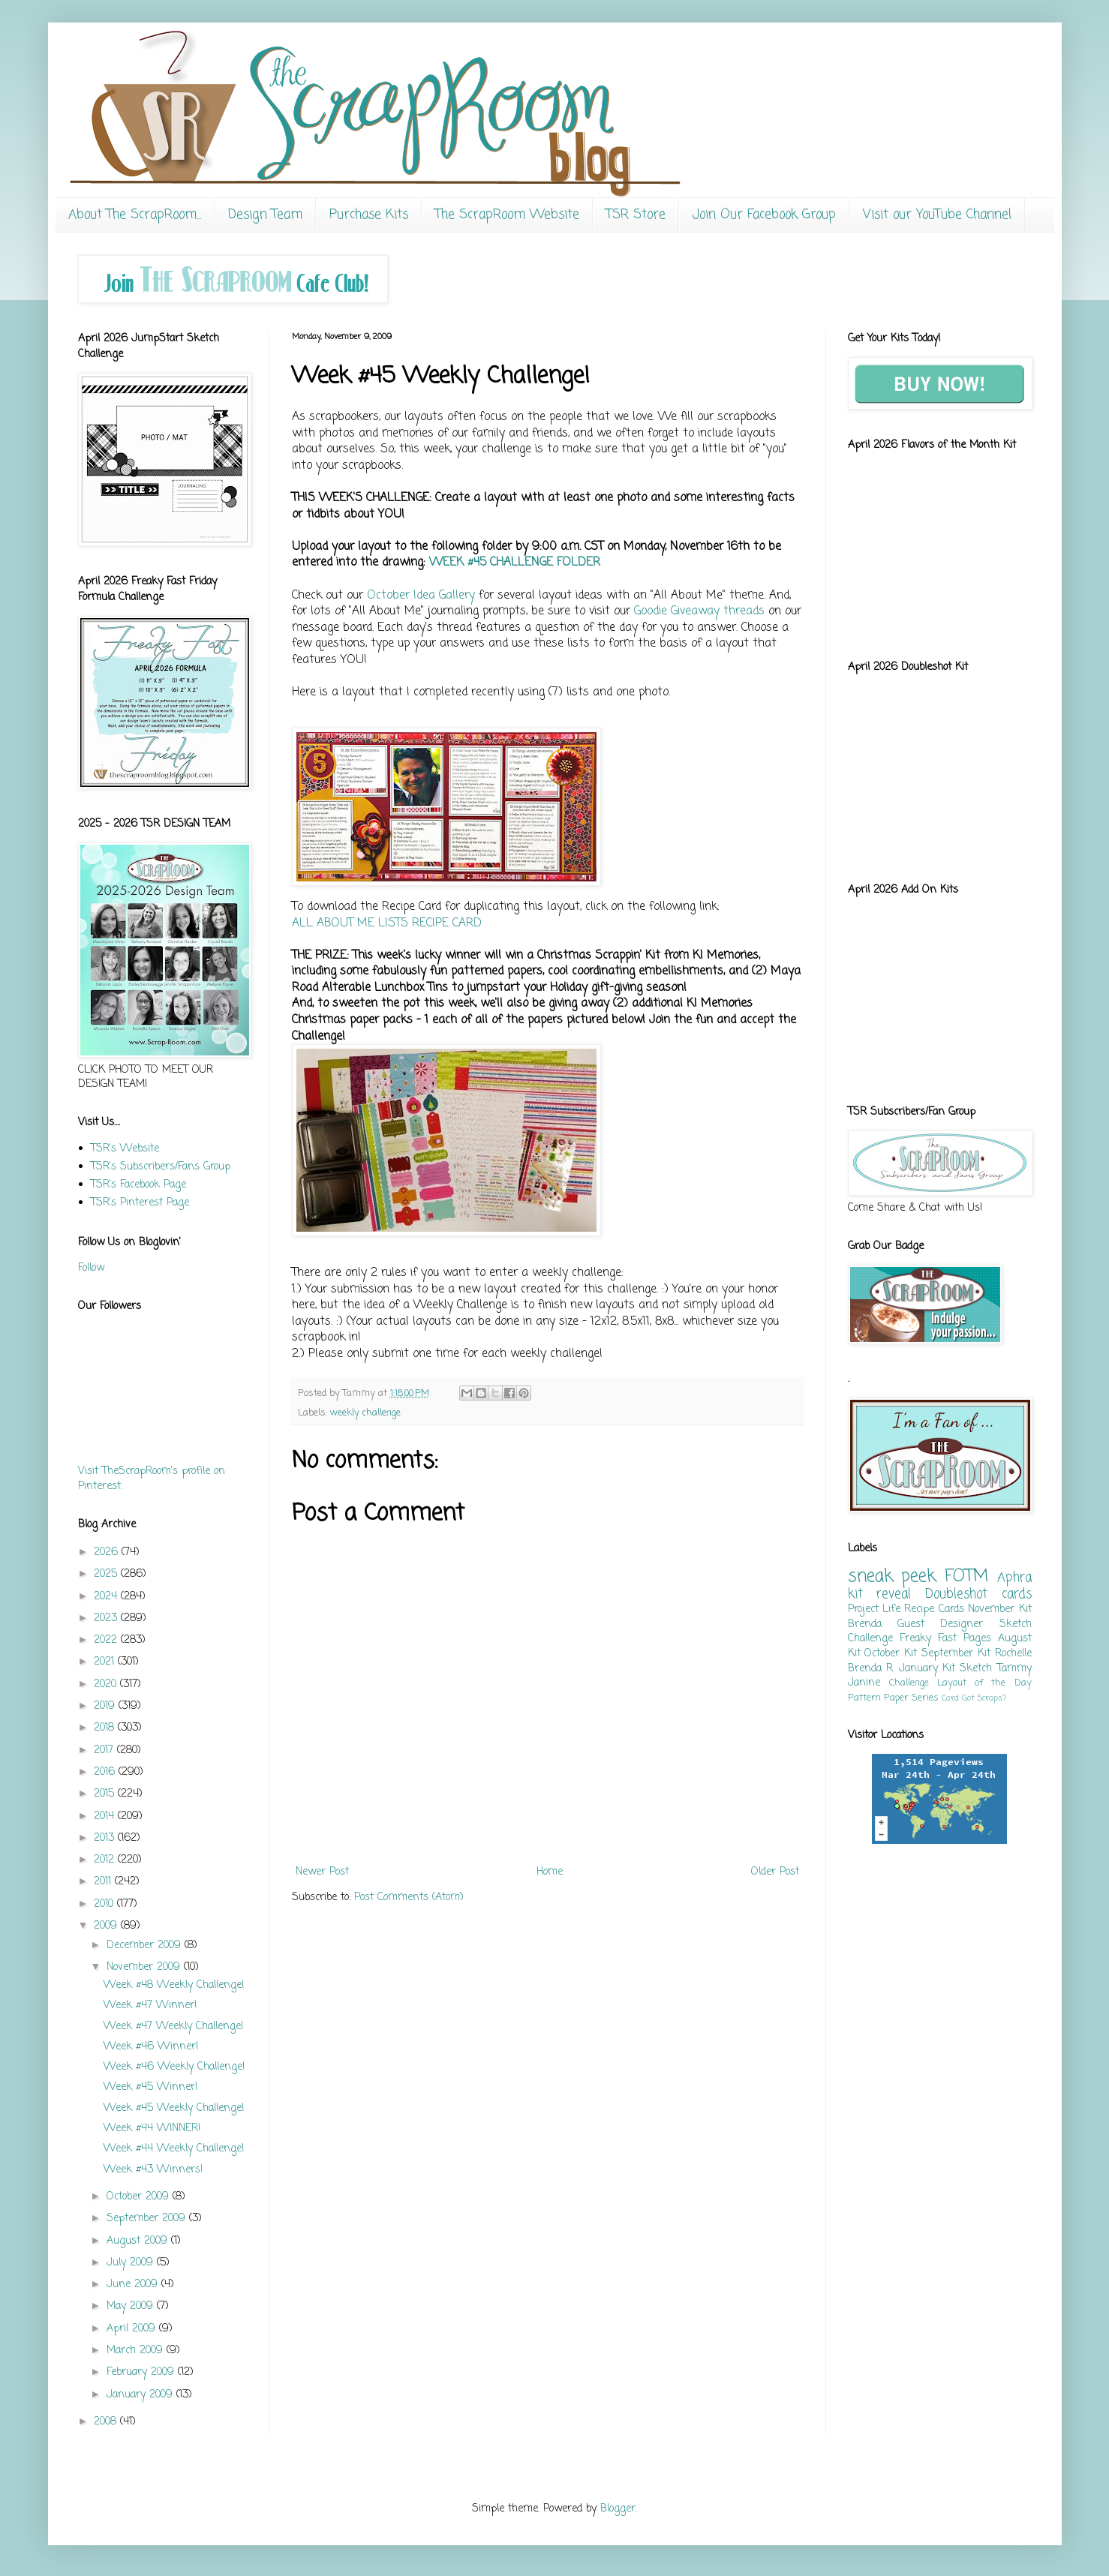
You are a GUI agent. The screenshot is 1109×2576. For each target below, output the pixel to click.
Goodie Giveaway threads (699, 611)
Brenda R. (871, 1669)
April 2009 (133, 2329)
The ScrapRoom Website (507, 215)
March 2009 (137, 2350)
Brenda (865, 1624)
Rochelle (1013, 1654)
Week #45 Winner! (151, 2087)
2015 (106, 1794)
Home (549, 1872)
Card (950, 1698)
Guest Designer (940, 1624)
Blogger (618, 2509)
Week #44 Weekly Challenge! (174, 2149)
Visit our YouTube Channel (937, 215)
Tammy (1014, 1669)
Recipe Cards (933, 1609)
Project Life (874, 1609)
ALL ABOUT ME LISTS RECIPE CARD (387, 923)
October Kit (890, 1654)
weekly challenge (365, 1413)
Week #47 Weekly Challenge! (174, 2026)
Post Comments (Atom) (409, 1897)
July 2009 (132, 2263)
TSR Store (636, 215)
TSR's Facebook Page (138, 1185)
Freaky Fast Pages (945, 1639)
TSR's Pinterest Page (140, 1203)
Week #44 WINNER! (152, 2128)
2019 (106, 1706)
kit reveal (880, 1594)
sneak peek (892, 1577)
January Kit (927, 1669)
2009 (107, 1926)
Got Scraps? (984, 1698)
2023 (107, 1618)
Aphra (1014, 1578)
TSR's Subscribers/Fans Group (160, 1167)
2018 (106, 1728)
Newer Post (322, 1872)
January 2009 (141, 2395)
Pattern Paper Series (893, 1698)
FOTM (966, 1577)
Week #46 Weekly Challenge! (174, 2067)
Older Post (775, 1872)
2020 (107, 1684)
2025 (107, 1574)
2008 (107, 2422)
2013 (106, 1838)
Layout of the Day (984, 1683)
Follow (91, 1268)
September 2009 (148, 2218)
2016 (106, 1772)
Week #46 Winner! (151, 2047)
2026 (108, 1552)
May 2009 (132, 2306)
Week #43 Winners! (153, 2170)
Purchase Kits (368, 215)
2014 (106, 1816)
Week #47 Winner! (150, 2005)
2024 (107, 1597)
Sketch (976, 1669)
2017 (105, 1750)
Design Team (265, 215)
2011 (104, 1882)
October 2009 (140, 2197)
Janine (864, 1683)
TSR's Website (125, 1149)
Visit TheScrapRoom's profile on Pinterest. (151, 1479)
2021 (106, 1662)
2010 (105, 1904)
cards (1017, 1594)
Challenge (909, 1683)
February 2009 (142, 2372)
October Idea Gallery (421, 595)
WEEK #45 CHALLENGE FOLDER (514, 562)
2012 (106, 1860)
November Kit (999, 1609)
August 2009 (139, 2241)
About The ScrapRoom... (134, 215)
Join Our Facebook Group (764, 215)
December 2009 (146, 1945)
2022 (107, 1640)
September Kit (955, 1654)
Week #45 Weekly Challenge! (174, 2108)
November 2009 (145, 1967)
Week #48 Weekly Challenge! (174, 1985)
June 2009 (134, 2284)
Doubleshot (956, 1594)
